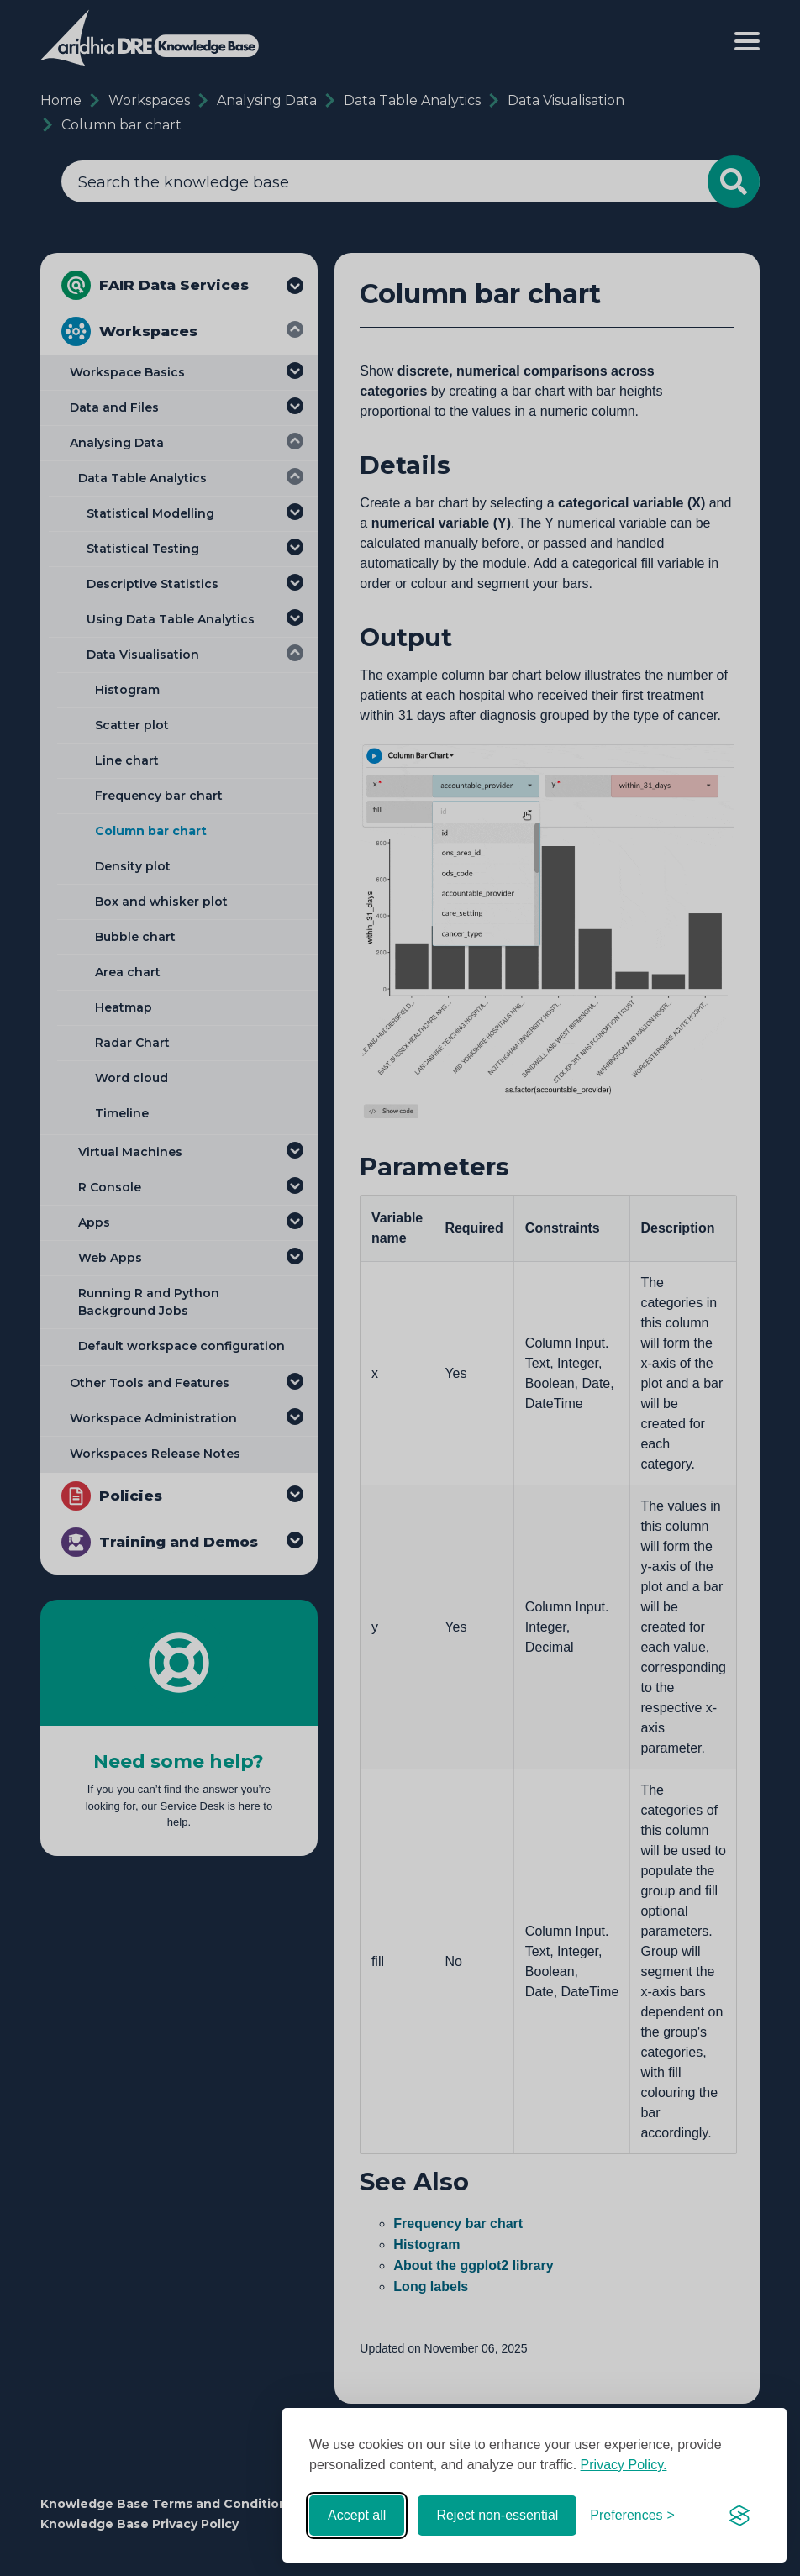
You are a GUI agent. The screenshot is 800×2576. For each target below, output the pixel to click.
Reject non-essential (497, 2515)
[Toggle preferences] (632, 2515)
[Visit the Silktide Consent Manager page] (739, 2515)
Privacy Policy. (624, 2465)
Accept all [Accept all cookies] (357, 2515)
